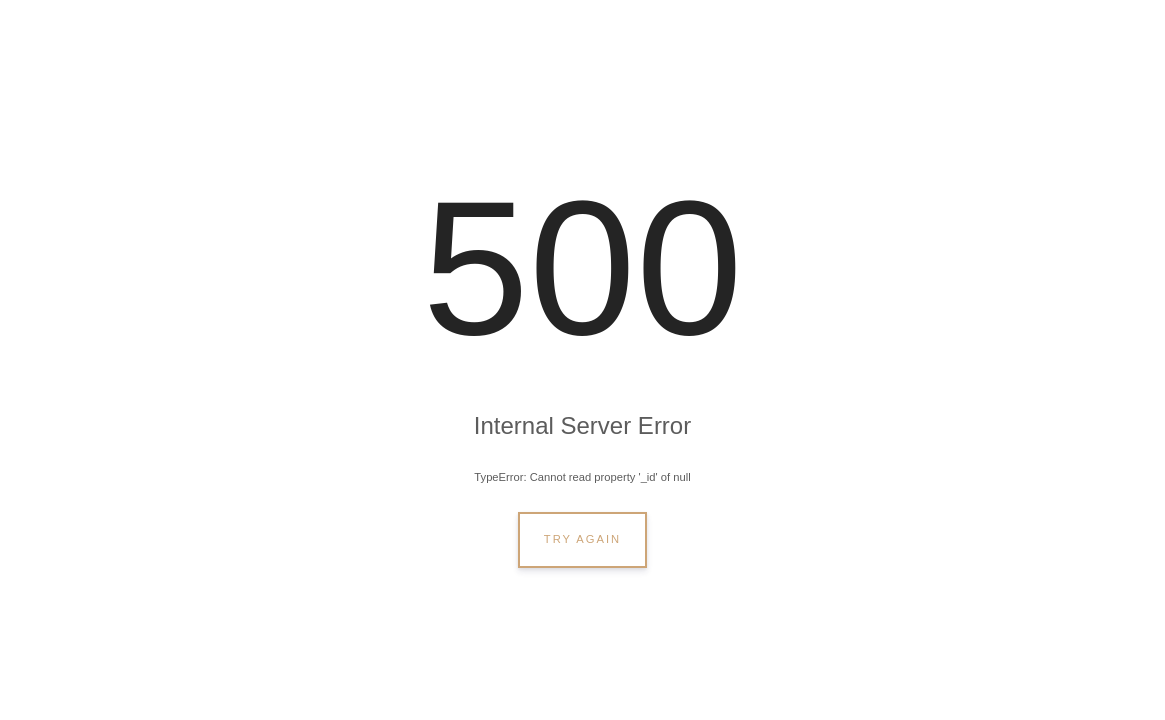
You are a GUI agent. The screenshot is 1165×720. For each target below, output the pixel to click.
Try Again (582, 539)
